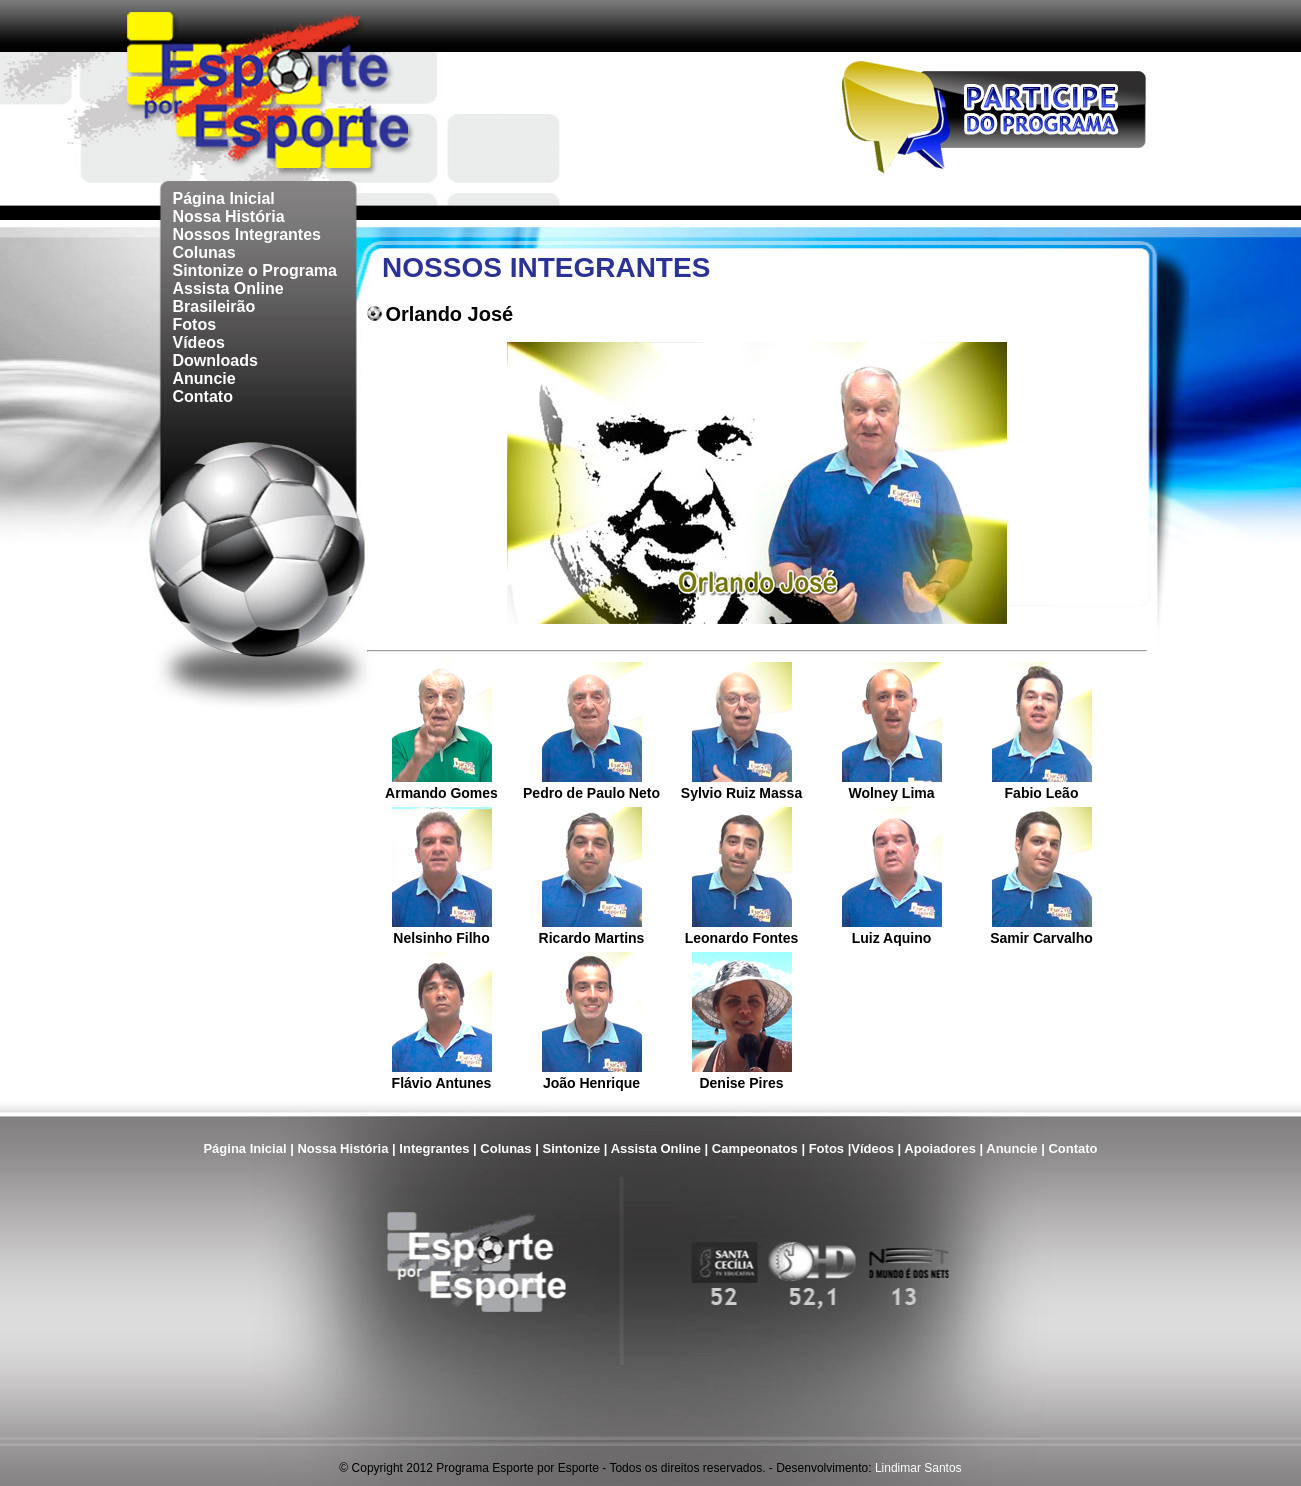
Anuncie (204, 378)
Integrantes (434, 1148)
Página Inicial (224, 198)
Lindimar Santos (918, 1468)
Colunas (204, 252)
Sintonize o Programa (255, 270)
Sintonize (571, 1148)
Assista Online (228, 288)
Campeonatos (755, 1148)
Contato (203, 396)
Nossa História (229, 216)
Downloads (215, 360)
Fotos (195, 324)
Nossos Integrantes (247, 234)
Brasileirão (214, 306)
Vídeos (199, 342)
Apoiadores (940, 1148)
